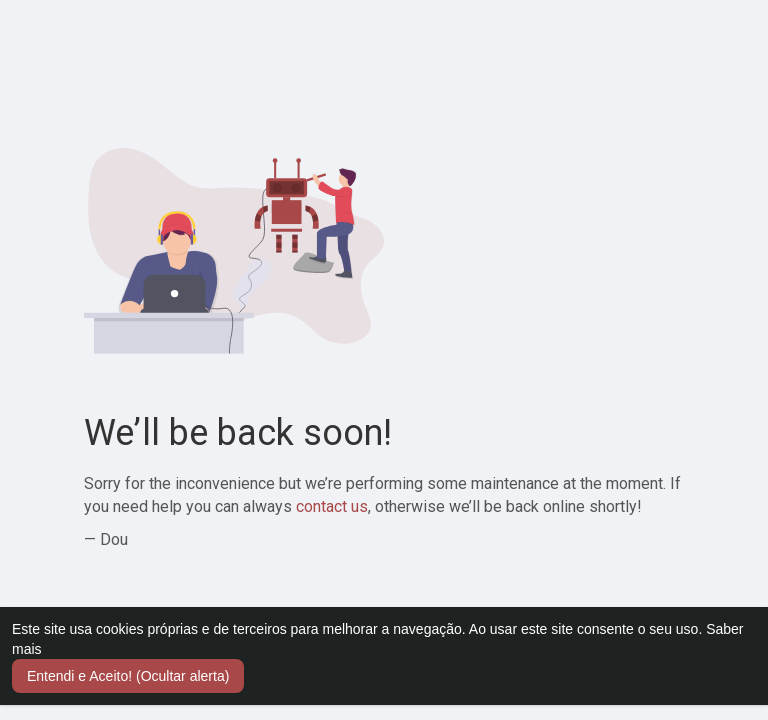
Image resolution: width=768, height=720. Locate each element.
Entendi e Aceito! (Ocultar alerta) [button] (128, 676)
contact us (332, 506)
